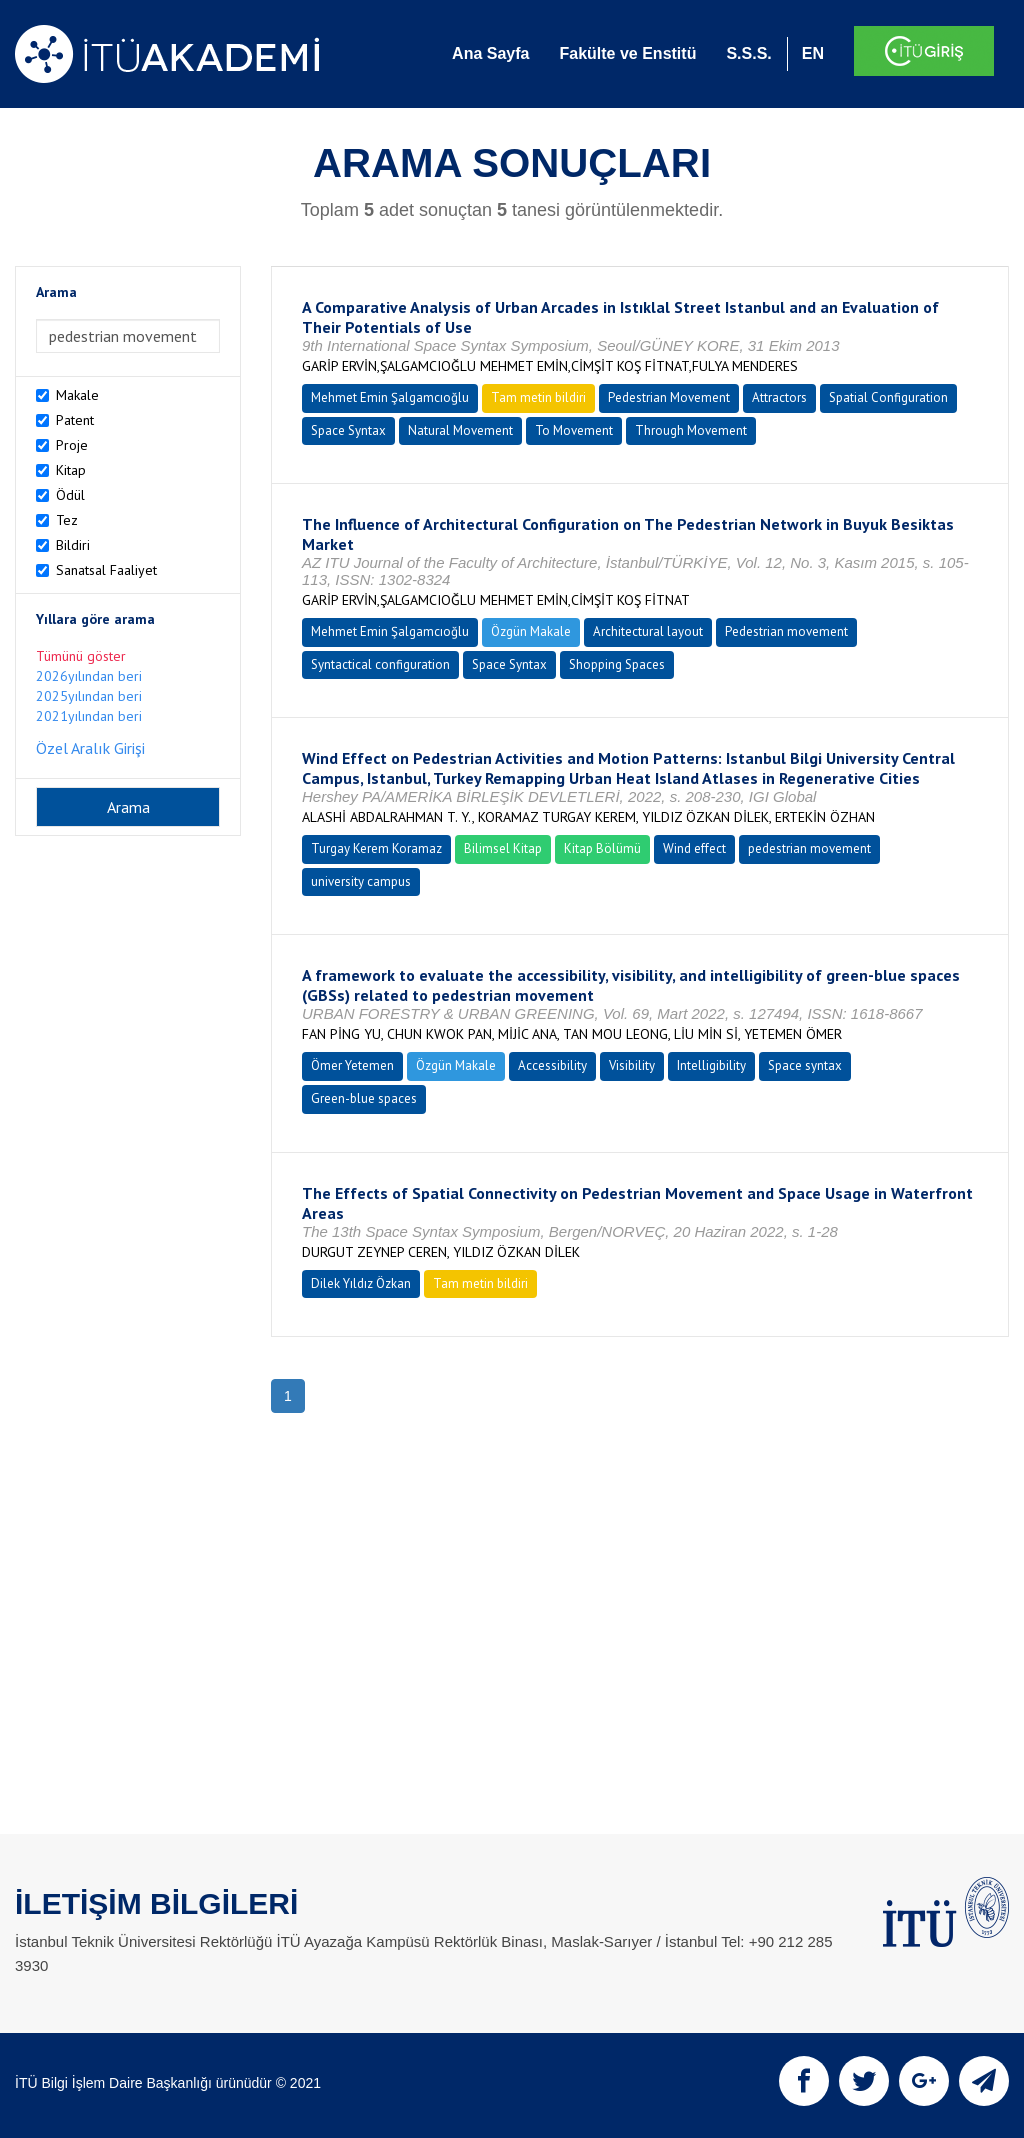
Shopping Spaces (617, 664)
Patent (75, 420)
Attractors (779, 397)
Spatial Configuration (888, 397)
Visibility (632, 1065)
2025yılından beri (89, 696)
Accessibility (552, 1065)
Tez (67, 520)
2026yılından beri (89, 676)
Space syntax (805, 1065)
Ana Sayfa (490, 53)
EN (813, 53)
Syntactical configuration (380, 664)
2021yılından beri (89, 716)
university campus (361, 881)
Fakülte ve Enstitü (627, 53)
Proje (72, 445)
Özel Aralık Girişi (90, 748)
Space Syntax (348, 430)
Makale (77, 395)
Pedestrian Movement (669, 397)
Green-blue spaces (364, 1098)
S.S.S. (748, 53)
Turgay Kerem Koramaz (376, 848)
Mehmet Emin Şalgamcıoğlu (390, 397)
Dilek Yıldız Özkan (361, 1283)
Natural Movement (460, 430)
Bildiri (73, 545)
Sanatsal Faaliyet (106, 570)
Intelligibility (711, 1065)
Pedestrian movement (786, 631)
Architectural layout (648, 631)
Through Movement (691, 430)
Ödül (70, 495)
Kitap (71, 470)
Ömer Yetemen (352, 1065)
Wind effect (694, 848)
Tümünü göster (81, 656)
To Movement (574, 430)
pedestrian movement (809, 848)
